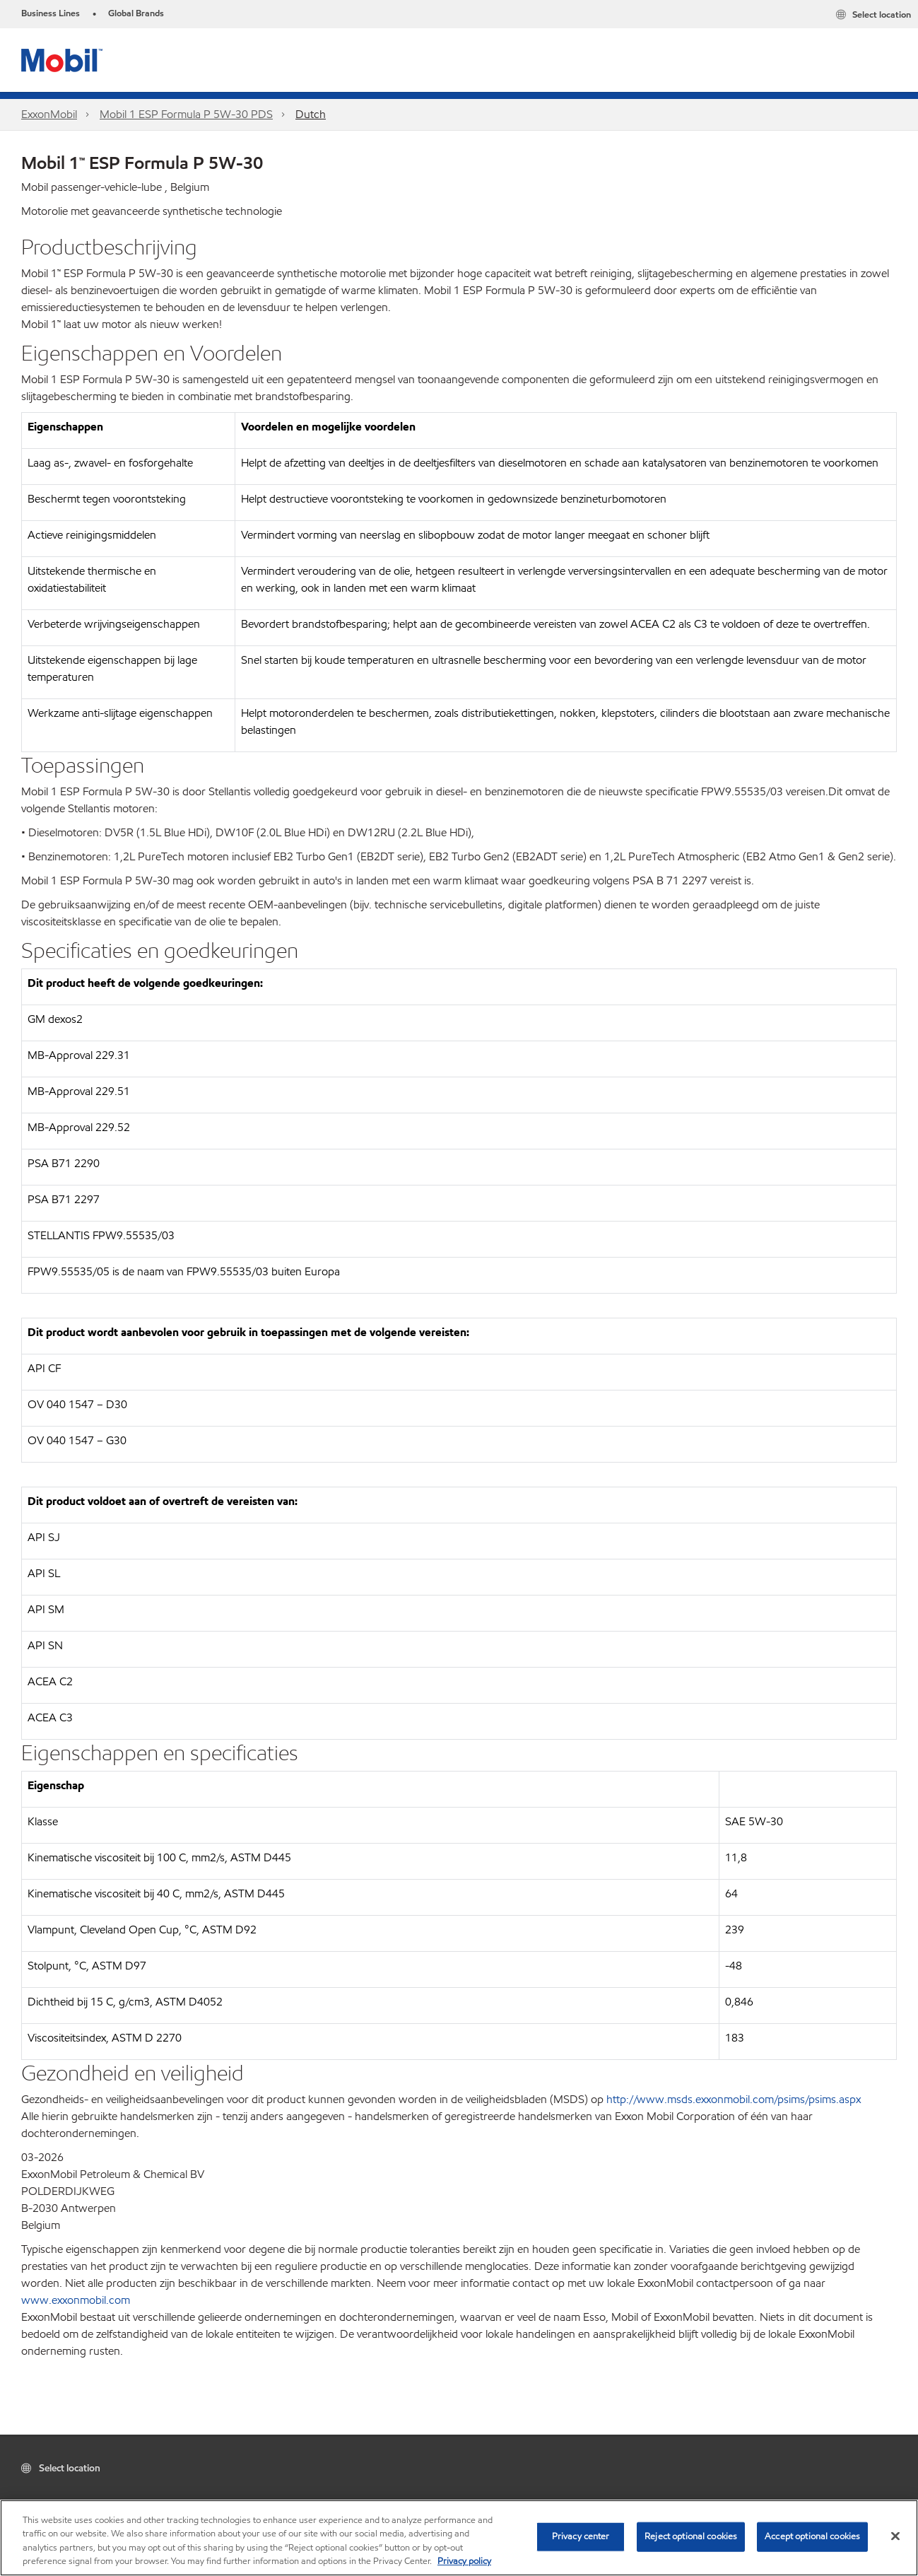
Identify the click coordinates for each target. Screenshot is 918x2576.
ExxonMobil (49, 114)
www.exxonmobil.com (75, 2300)
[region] (459, 2538)
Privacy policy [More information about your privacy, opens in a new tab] (464, 2561)
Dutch (310, 114)
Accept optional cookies (812, 2536)
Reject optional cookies (691, 2536)
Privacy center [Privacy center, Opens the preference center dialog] (581, 2536)
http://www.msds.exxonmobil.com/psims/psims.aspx (733, 2099)
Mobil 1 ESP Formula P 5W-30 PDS (186, 114)
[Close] (895, 2535)
